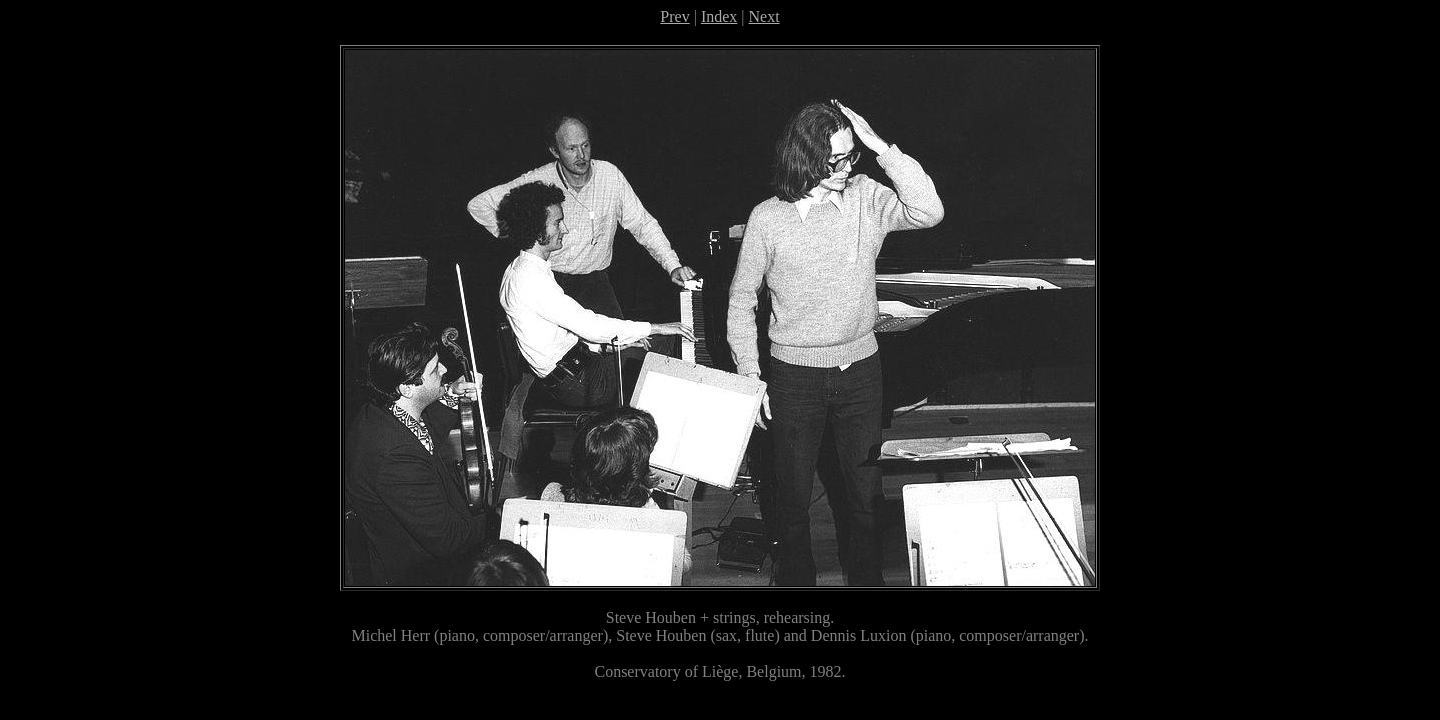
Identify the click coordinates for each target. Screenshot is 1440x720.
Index (719, 16)
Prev (674, 16)
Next (764, 16)
